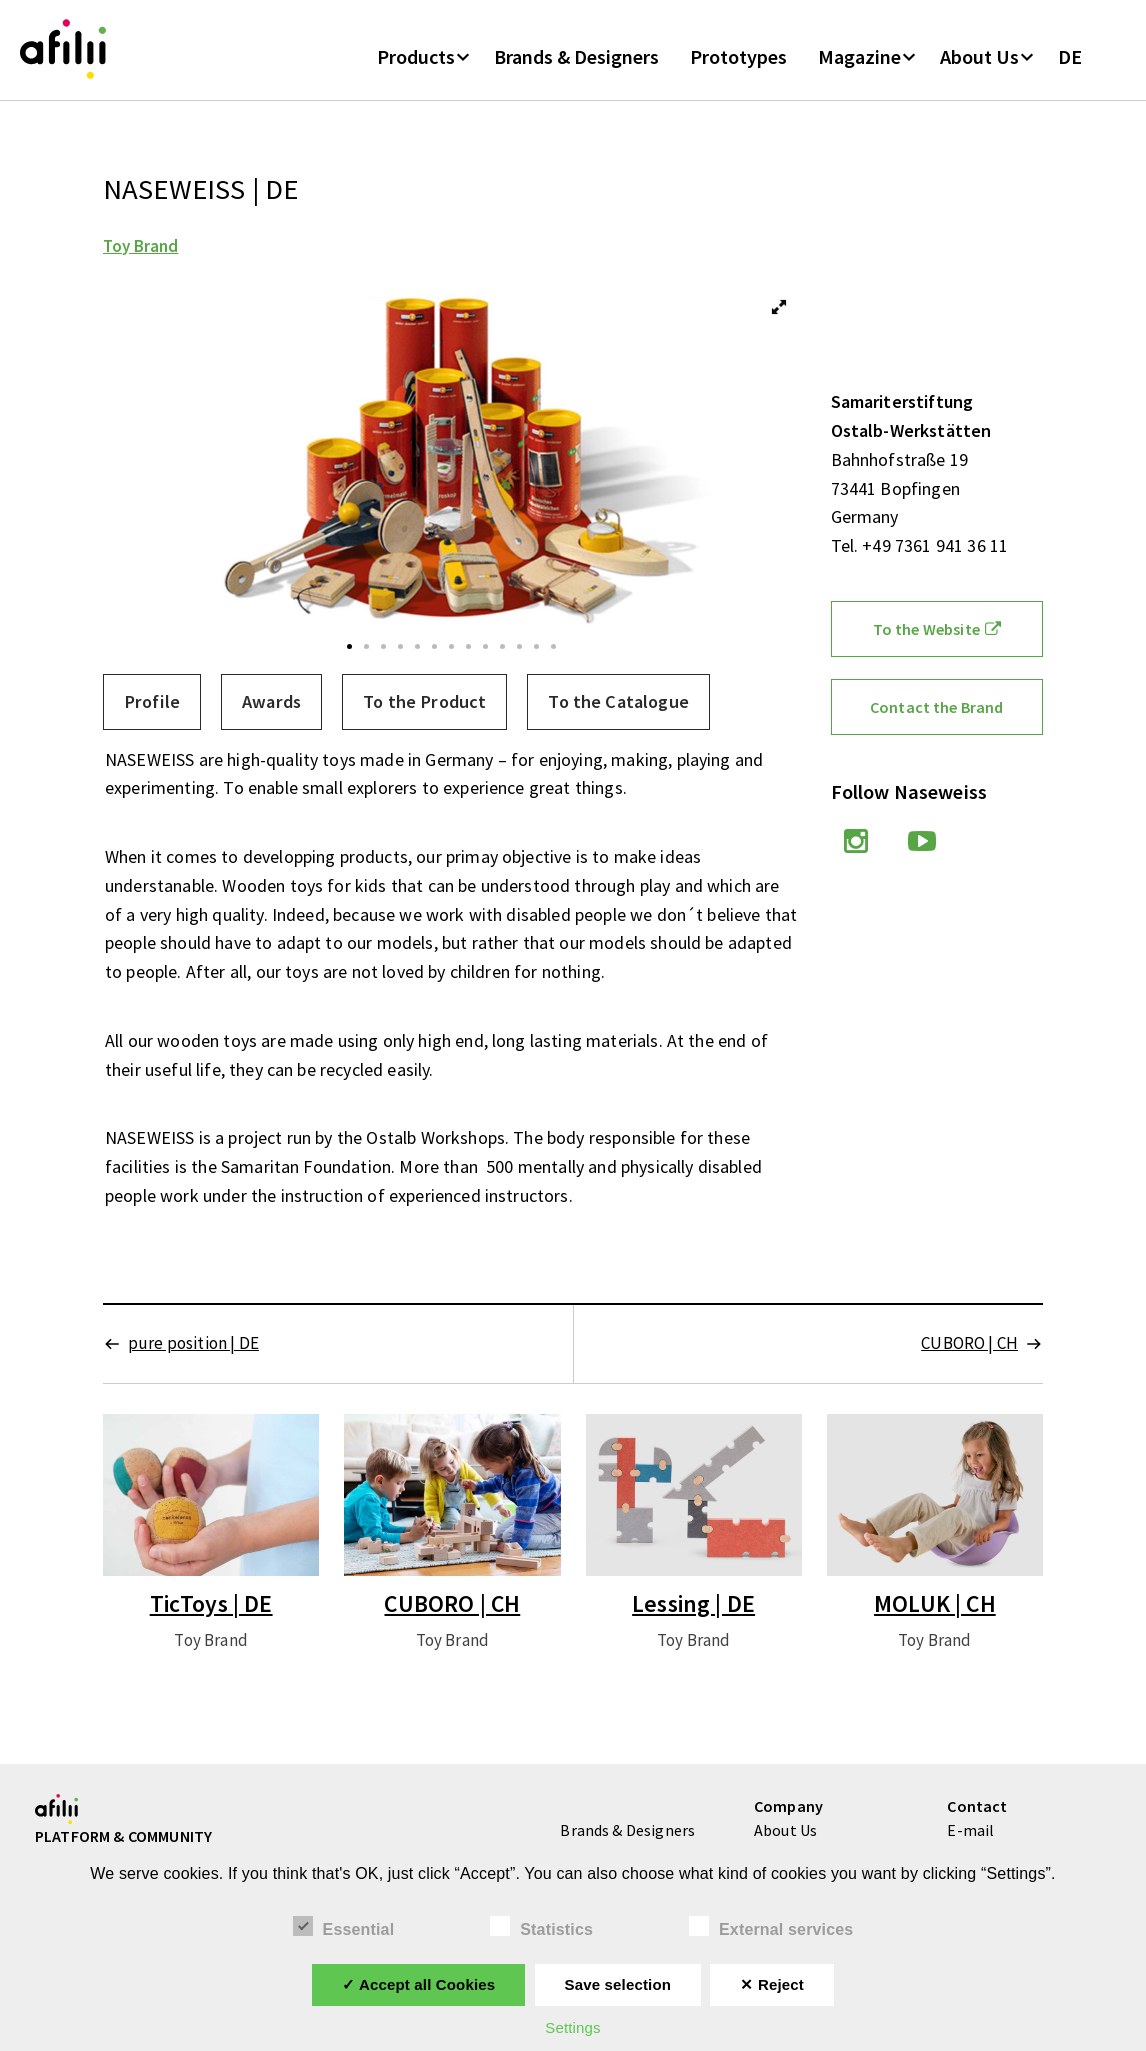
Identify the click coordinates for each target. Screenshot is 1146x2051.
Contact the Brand (937, 710)
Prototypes (738, 59)
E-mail (970, 1833)
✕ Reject (771, 1984)
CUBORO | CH (969, 1346)
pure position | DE (193, 1346)
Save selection (618, 1984)
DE (1070, 59)
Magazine (859, 59)
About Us (979, 59)
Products (416, 59)
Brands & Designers (576, 59)
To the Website (937, 632)
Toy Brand (140, 249)
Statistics (541, 1927)
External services (771, 1927)
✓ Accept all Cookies (418, 1984)
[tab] (152, 705)
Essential (344, 1927)
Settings (572, 2027)
